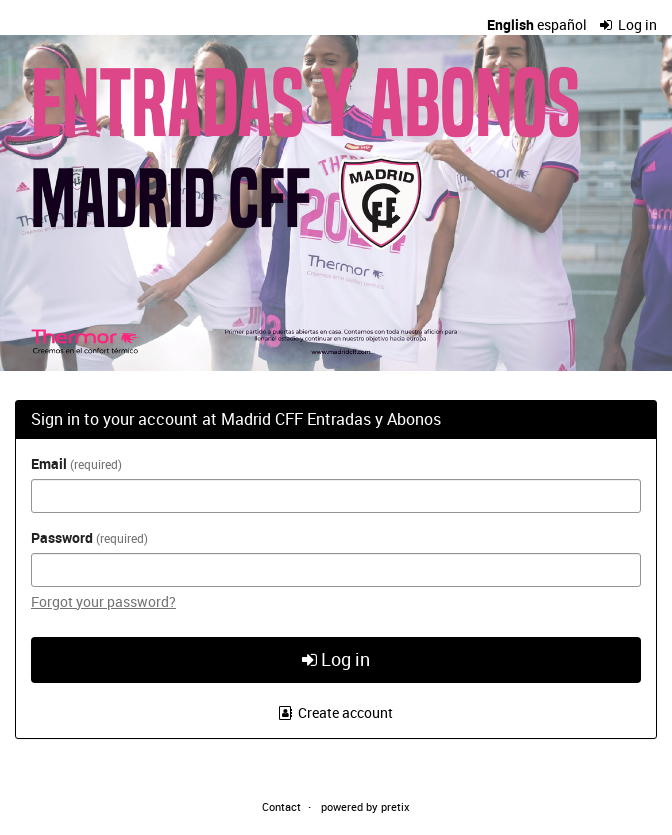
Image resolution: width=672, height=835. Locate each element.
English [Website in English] (510, 24)
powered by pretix (365, 806)
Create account (336, 712)
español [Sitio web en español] (562, 24)
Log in (629, 24)
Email (76, 463)
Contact (281, 806)
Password (89, 537)
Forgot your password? (103, 601)
